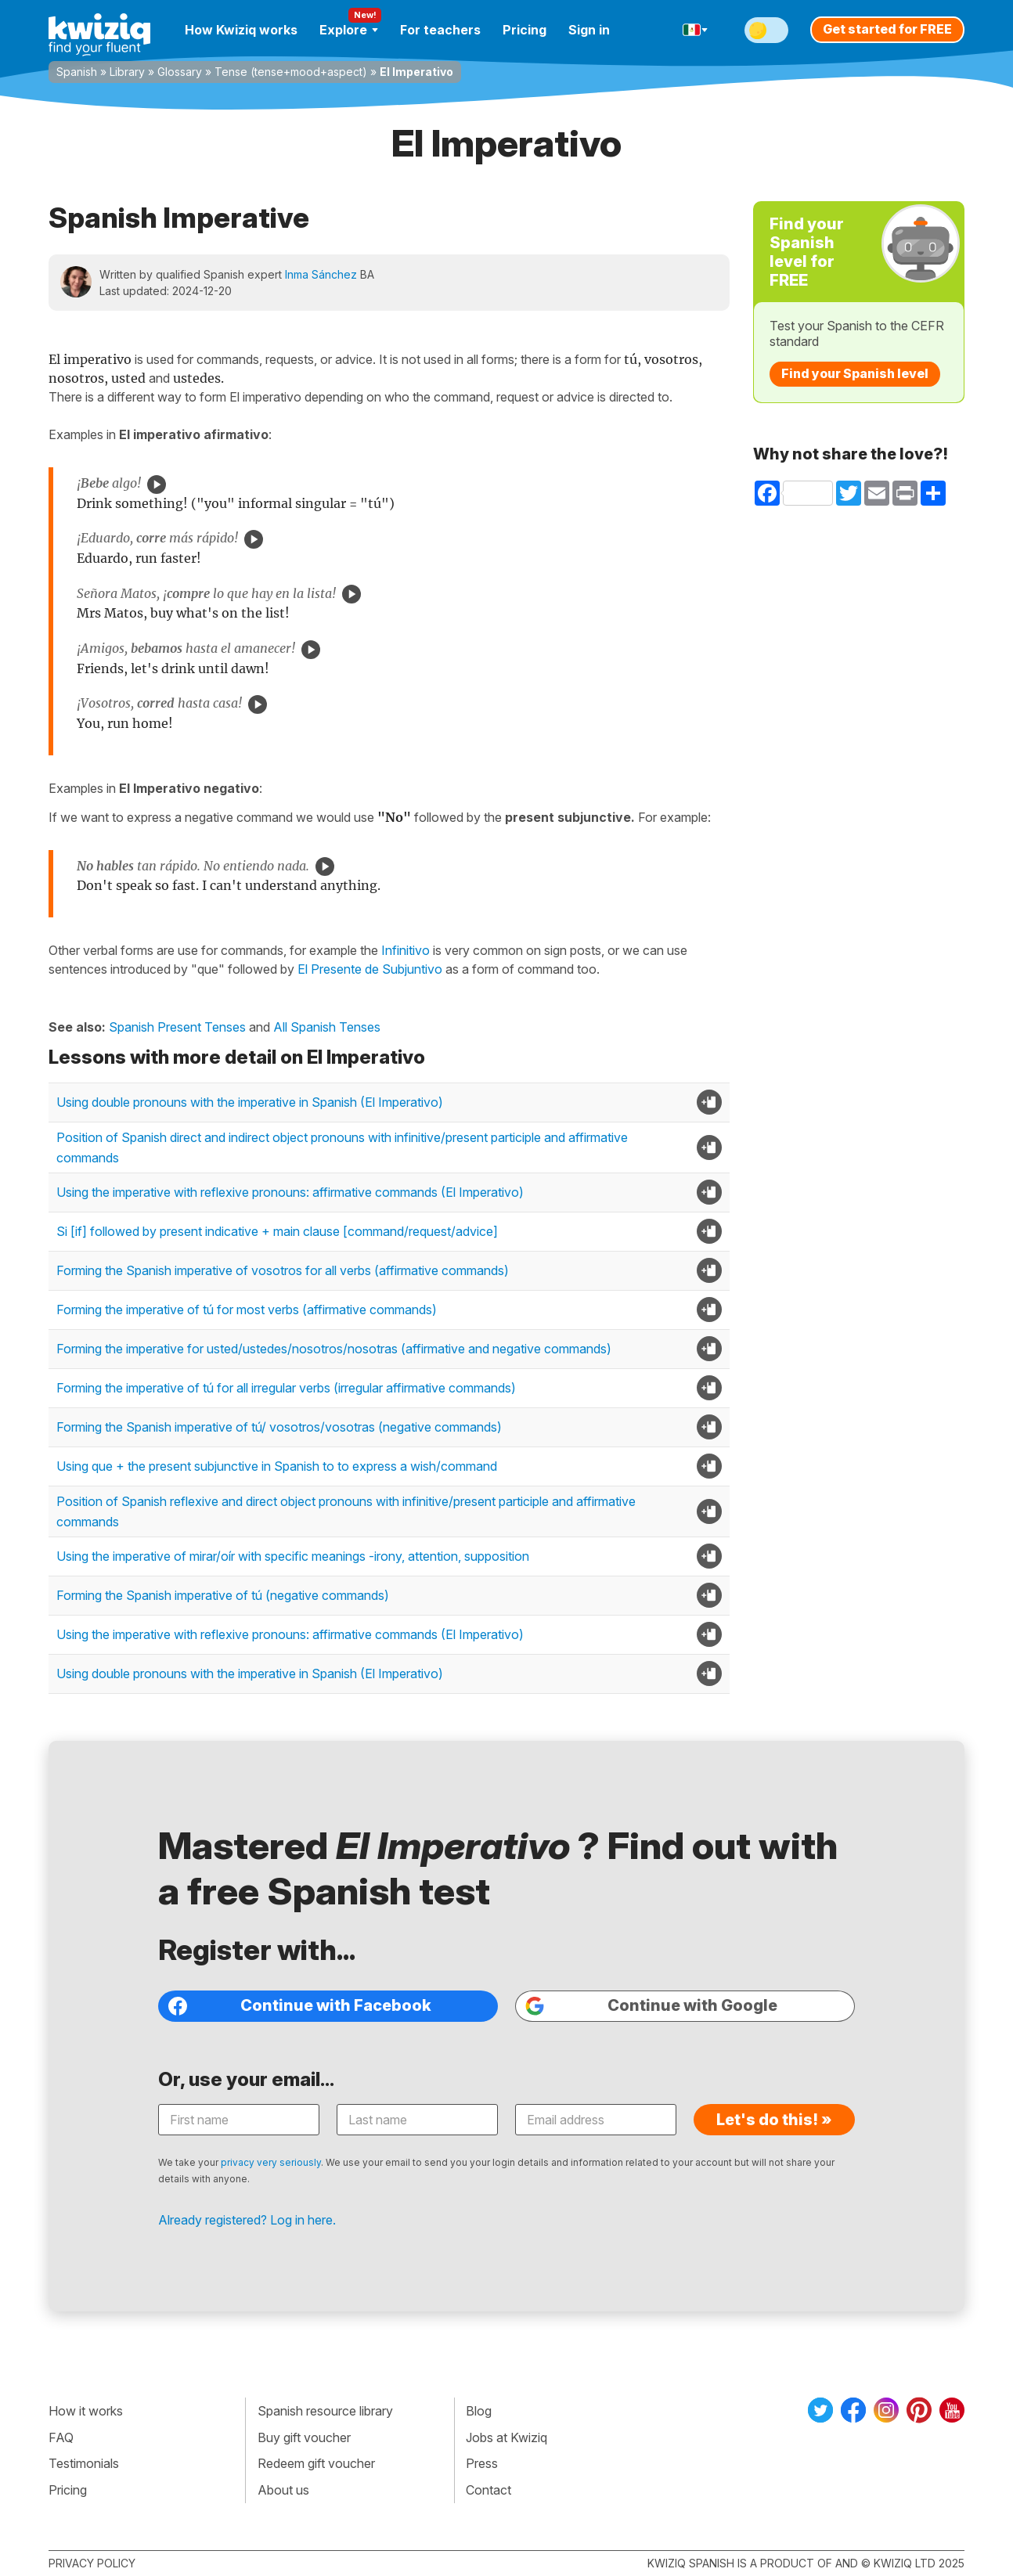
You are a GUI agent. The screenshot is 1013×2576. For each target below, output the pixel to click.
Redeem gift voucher (316, 2463)
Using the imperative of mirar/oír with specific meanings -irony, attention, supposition (292, 1556)
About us (283, 2490)
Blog (479, 2411)
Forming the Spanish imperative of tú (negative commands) (222, 1595)
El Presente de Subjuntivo (369, 969)
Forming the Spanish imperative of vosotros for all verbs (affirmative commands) (282, 1270)
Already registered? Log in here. (247, 2220)
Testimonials (84, 2463)
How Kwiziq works (241, 30)
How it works (86, 2411)
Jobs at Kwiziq (506, 2437)
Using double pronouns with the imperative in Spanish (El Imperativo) (249, 1102)
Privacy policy (92, 2563)
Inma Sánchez (321, 274)
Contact (488, 2490)
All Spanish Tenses (326, 1027)
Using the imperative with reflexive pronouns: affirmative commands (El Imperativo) (290, 1192)
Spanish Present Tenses (177, 1027)
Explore (348, 30)
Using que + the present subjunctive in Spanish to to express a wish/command (276, 1466)
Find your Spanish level (854, 373)
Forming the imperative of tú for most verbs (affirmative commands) (246, 1309)
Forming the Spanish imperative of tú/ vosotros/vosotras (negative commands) (279, 1427)
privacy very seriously (271, 2162)
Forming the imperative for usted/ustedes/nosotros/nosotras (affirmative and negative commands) (333, 1348)
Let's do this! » (774, 2119)
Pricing (524, 30)
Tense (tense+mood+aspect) (290, 71)
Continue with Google (651, 2006)
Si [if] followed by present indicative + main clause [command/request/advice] (277, 1231)
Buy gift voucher (304, 2437)
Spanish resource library (325, 2411)
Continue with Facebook (299, 2006)
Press (482, 2463)
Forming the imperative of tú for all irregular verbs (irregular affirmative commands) (286, 1388)
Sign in (589, 30)
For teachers (440, 30)
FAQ (61, 2437)
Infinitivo (405, 950)
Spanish (76, 71)
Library (127, 71)
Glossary (179, 71)
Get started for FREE (887, 29)
